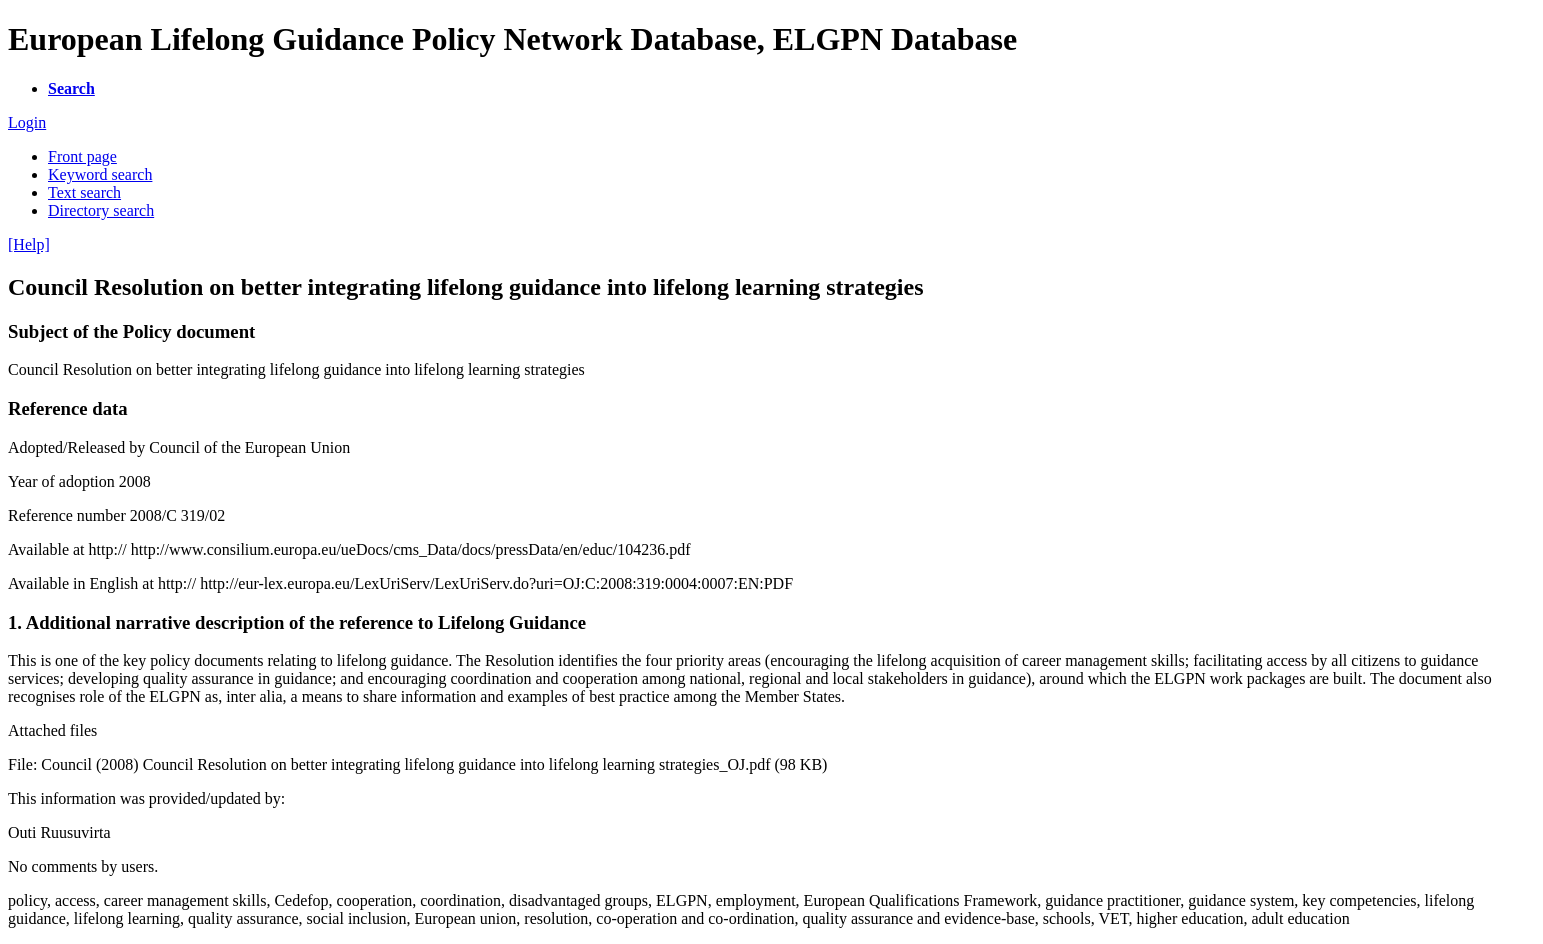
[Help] (29, 244)
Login (27, 122)
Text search (84, 192)
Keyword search (100, 174)
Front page (82, 156)
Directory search (101, 210)
